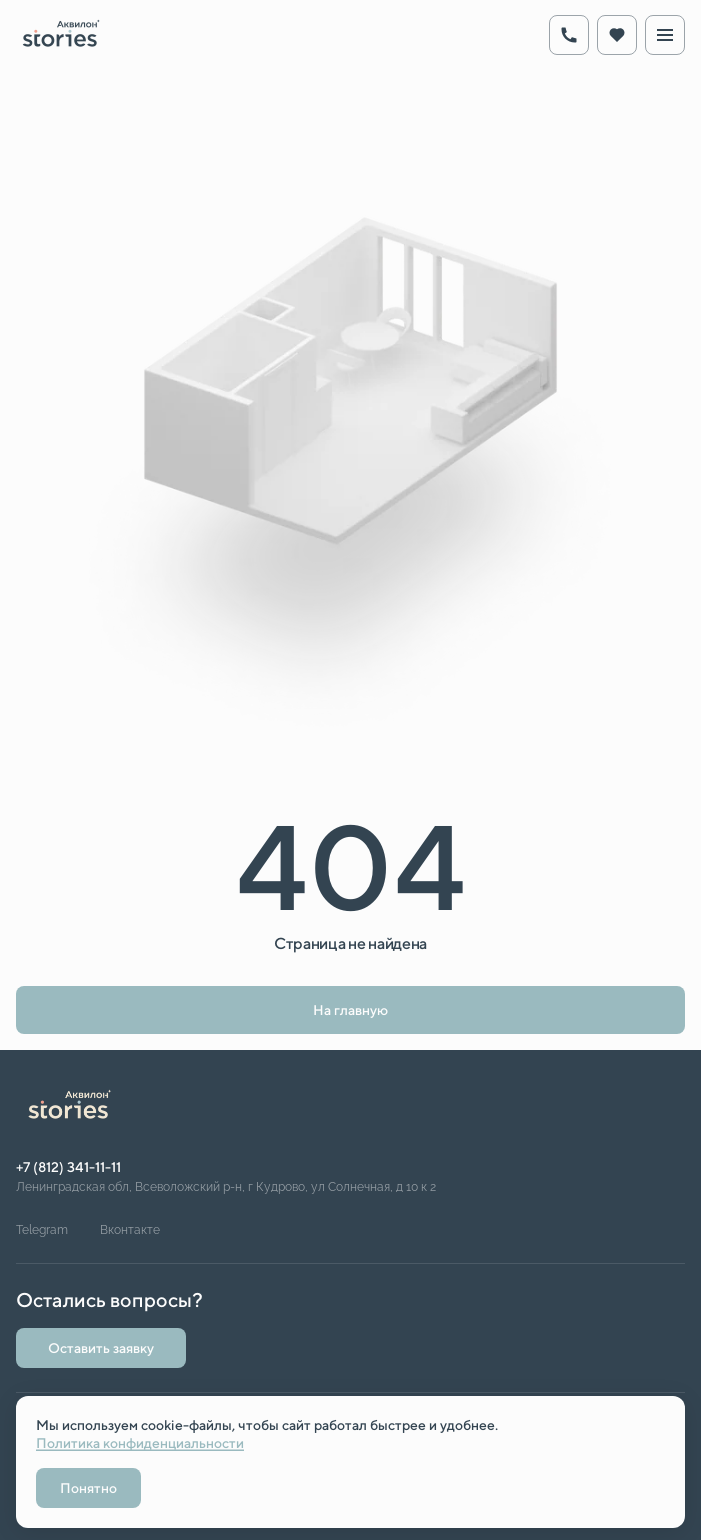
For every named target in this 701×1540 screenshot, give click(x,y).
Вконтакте (130, 1230)
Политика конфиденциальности (140, 1443)
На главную (350, 1010)
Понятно (88, 1488)
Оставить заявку (101, 1348)
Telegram (42, 1230)
